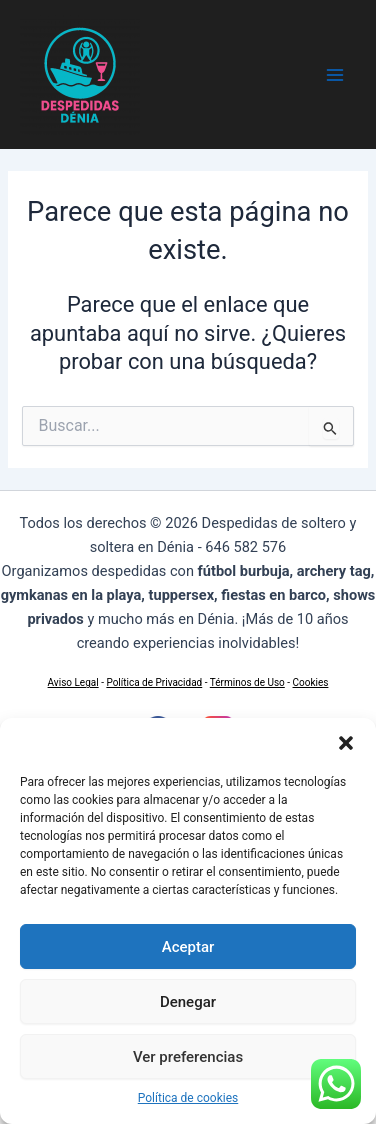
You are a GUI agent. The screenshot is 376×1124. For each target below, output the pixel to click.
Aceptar (188, 947)
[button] (346, 743)
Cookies (311, 682)
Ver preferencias (188, 1057)
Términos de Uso (247, 682)
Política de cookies (188, 1098)
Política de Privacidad (154, 682)
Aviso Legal (73, 682)
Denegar (188, 1002)
